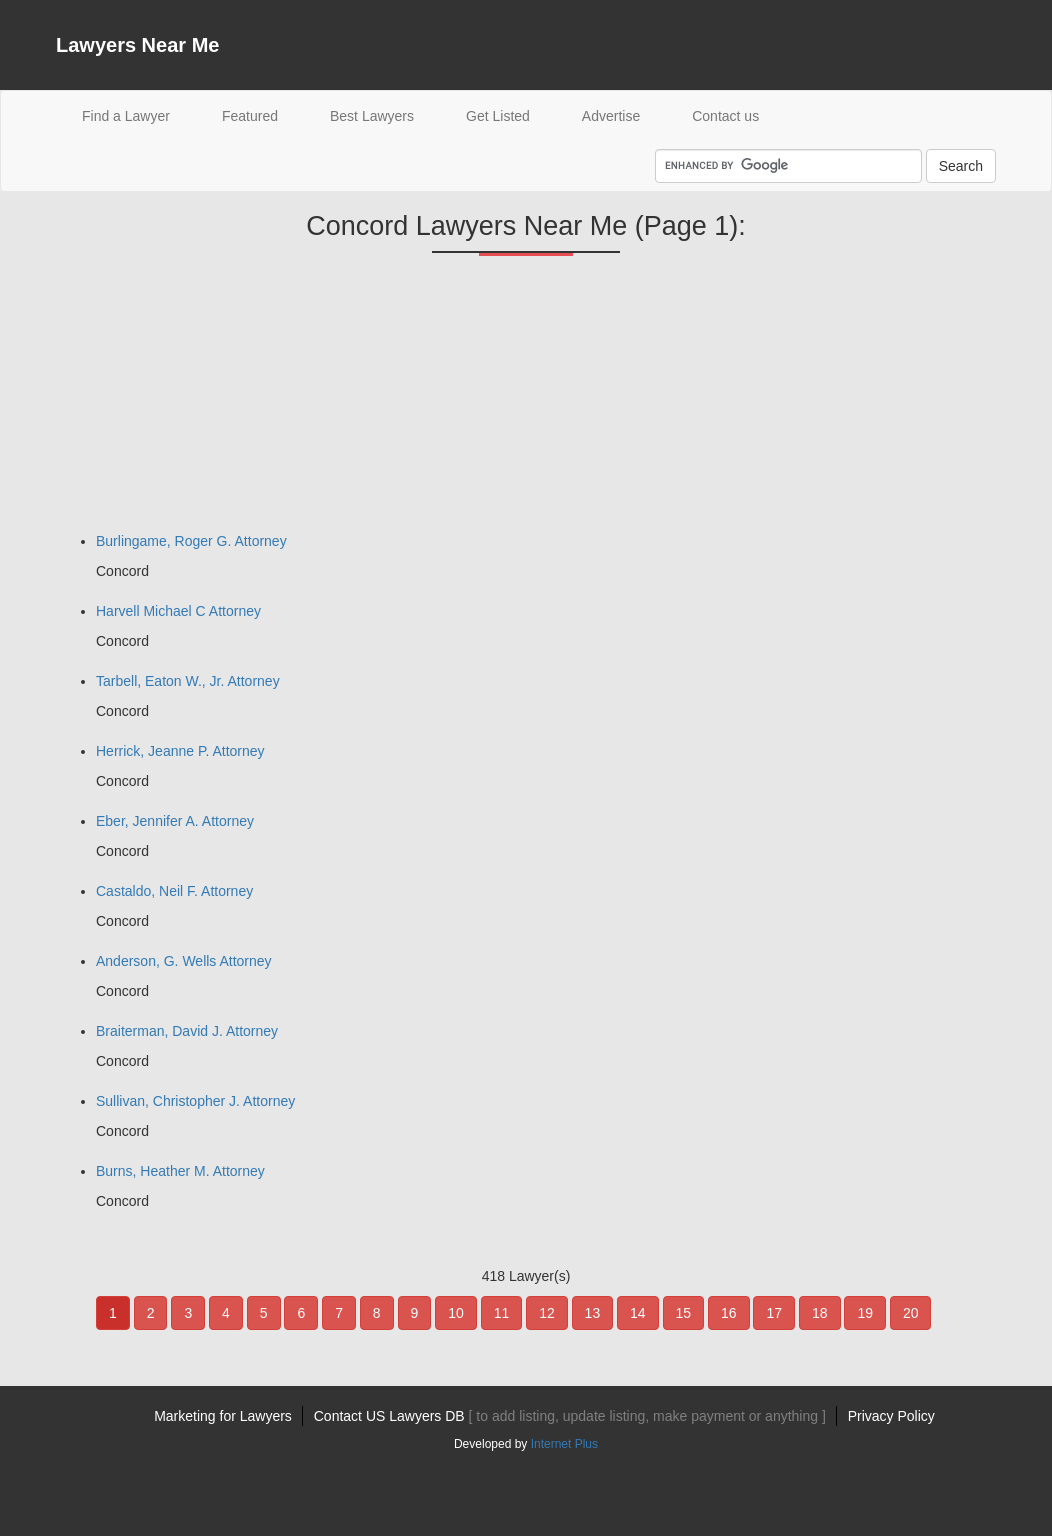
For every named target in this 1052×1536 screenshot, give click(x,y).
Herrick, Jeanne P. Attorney (180, 751)
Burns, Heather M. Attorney (180, 1171)
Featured (250, 116)
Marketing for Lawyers (223, 1416)
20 (911, 1313)
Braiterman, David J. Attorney (187, 1031)
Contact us (725, 116)
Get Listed (498, 116)
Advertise (611, 116)
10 (456, 1313)
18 (820, 1313)
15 (684, 1313)
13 (593, 1313)
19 (865, 1313)
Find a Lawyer (139, 114)
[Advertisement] (206, 401)
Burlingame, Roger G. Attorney (191, 541)
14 (638, 1313)
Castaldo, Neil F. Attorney (174, 891)
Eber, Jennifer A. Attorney (175, 821)
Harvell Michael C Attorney (178, 611)
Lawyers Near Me (137, 45)
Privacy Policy (891, 1416)
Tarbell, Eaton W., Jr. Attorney (188, 681)
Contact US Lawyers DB (570, 1416)
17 (774, 1313)
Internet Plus (564, 1444)
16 (729, 1313)
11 (502, 1313)
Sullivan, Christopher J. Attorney (195, 1101)
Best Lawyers (372, 116)
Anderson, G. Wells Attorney (184, 961)
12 (547, 1313)
